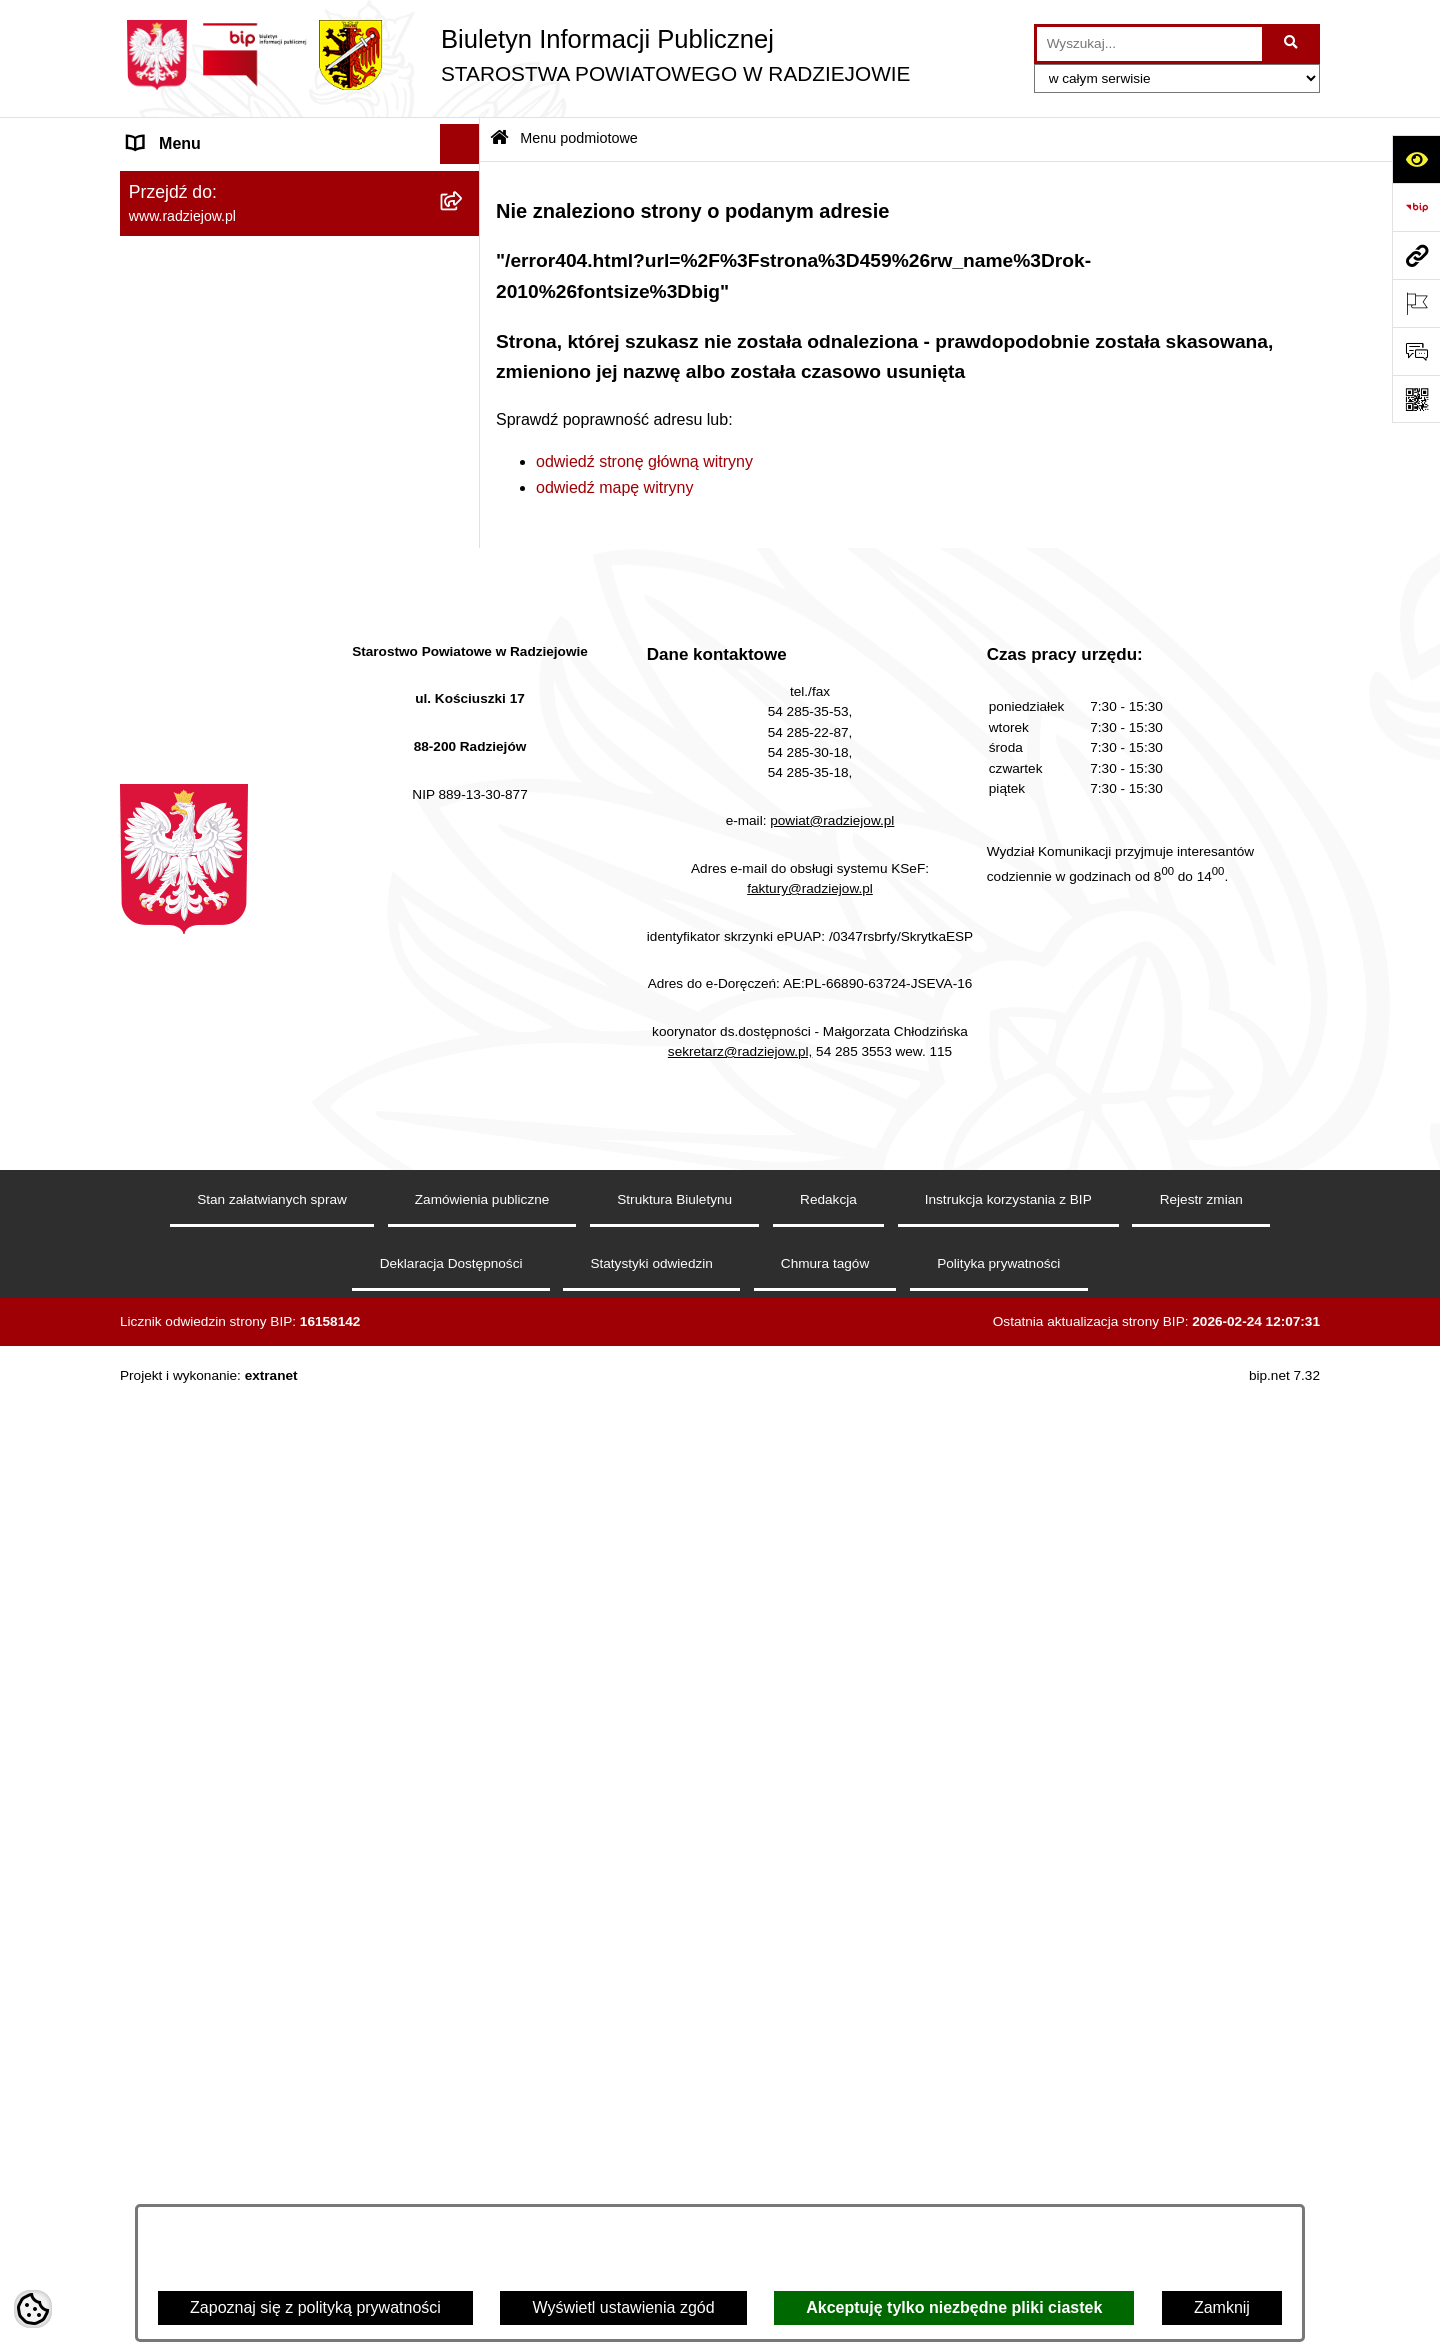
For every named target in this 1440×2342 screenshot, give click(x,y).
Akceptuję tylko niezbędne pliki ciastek (954, 2307)
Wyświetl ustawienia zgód (623, 2307)
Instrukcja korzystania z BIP (1008, 2171)
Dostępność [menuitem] (170, 1417)
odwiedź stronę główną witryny (644, 461)
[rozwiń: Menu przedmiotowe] (464, 554)
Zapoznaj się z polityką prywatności (315, 2307)
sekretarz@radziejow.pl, (740, 2023)
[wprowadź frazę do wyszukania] (1149, 44)
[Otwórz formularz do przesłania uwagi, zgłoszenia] (1416, 351)
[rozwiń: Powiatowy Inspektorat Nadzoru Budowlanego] (464, 818)
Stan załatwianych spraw (272, 2171)
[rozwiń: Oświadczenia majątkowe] (464, 448)
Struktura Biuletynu (674, 2171)
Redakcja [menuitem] (161, 593)
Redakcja (828, 2171)
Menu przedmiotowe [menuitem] (200, 553)
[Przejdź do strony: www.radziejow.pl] (1416, 255)
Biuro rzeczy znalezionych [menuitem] (220, 1137)
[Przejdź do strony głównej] (515, 55)
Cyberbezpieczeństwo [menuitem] (206, 1377)
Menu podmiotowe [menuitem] (193, 183)
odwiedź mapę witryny (614, 487)
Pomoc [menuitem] (153, 1257)
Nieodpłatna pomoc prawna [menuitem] (225, 1177)
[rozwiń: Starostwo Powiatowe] (464, 342)
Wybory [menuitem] (155, 1097)
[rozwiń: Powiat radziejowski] (464, 236)
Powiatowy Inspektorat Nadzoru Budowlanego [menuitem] (240, 829)
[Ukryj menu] (460, 144)
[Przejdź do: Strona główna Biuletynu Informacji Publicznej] (499, 139)
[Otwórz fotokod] (1416, 399)
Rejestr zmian (1201, 2171)
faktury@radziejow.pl (810, 1859)
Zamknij (1222, 2307)
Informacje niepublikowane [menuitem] (222, 1297)
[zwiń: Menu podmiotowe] (464, 184)
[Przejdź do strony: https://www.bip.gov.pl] (1416, 207)
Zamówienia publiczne (482, 2171)
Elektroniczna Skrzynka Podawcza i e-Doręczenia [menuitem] (263, 893)
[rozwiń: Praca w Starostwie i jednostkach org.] (464, 738)
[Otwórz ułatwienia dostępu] (1416, 159)
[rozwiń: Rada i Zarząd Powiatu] (464, 289)
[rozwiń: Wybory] (464, 1098)
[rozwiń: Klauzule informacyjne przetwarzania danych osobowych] (464, 674)
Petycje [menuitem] (154, 1217)
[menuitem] (300, 236)
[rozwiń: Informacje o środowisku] (464, 778)
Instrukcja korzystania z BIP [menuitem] (226, 633)
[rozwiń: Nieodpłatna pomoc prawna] (464, 1178)
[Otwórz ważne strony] (1416, 303)
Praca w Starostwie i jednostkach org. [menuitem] (261, 737)
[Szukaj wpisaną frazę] (1292, 44)
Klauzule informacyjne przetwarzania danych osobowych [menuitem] (258, 685)
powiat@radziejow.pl (832, 1792)
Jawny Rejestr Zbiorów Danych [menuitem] (238, 1337)
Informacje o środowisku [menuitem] (214, 777)
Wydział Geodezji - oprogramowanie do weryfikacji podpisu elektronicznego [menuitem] (267, 957)
